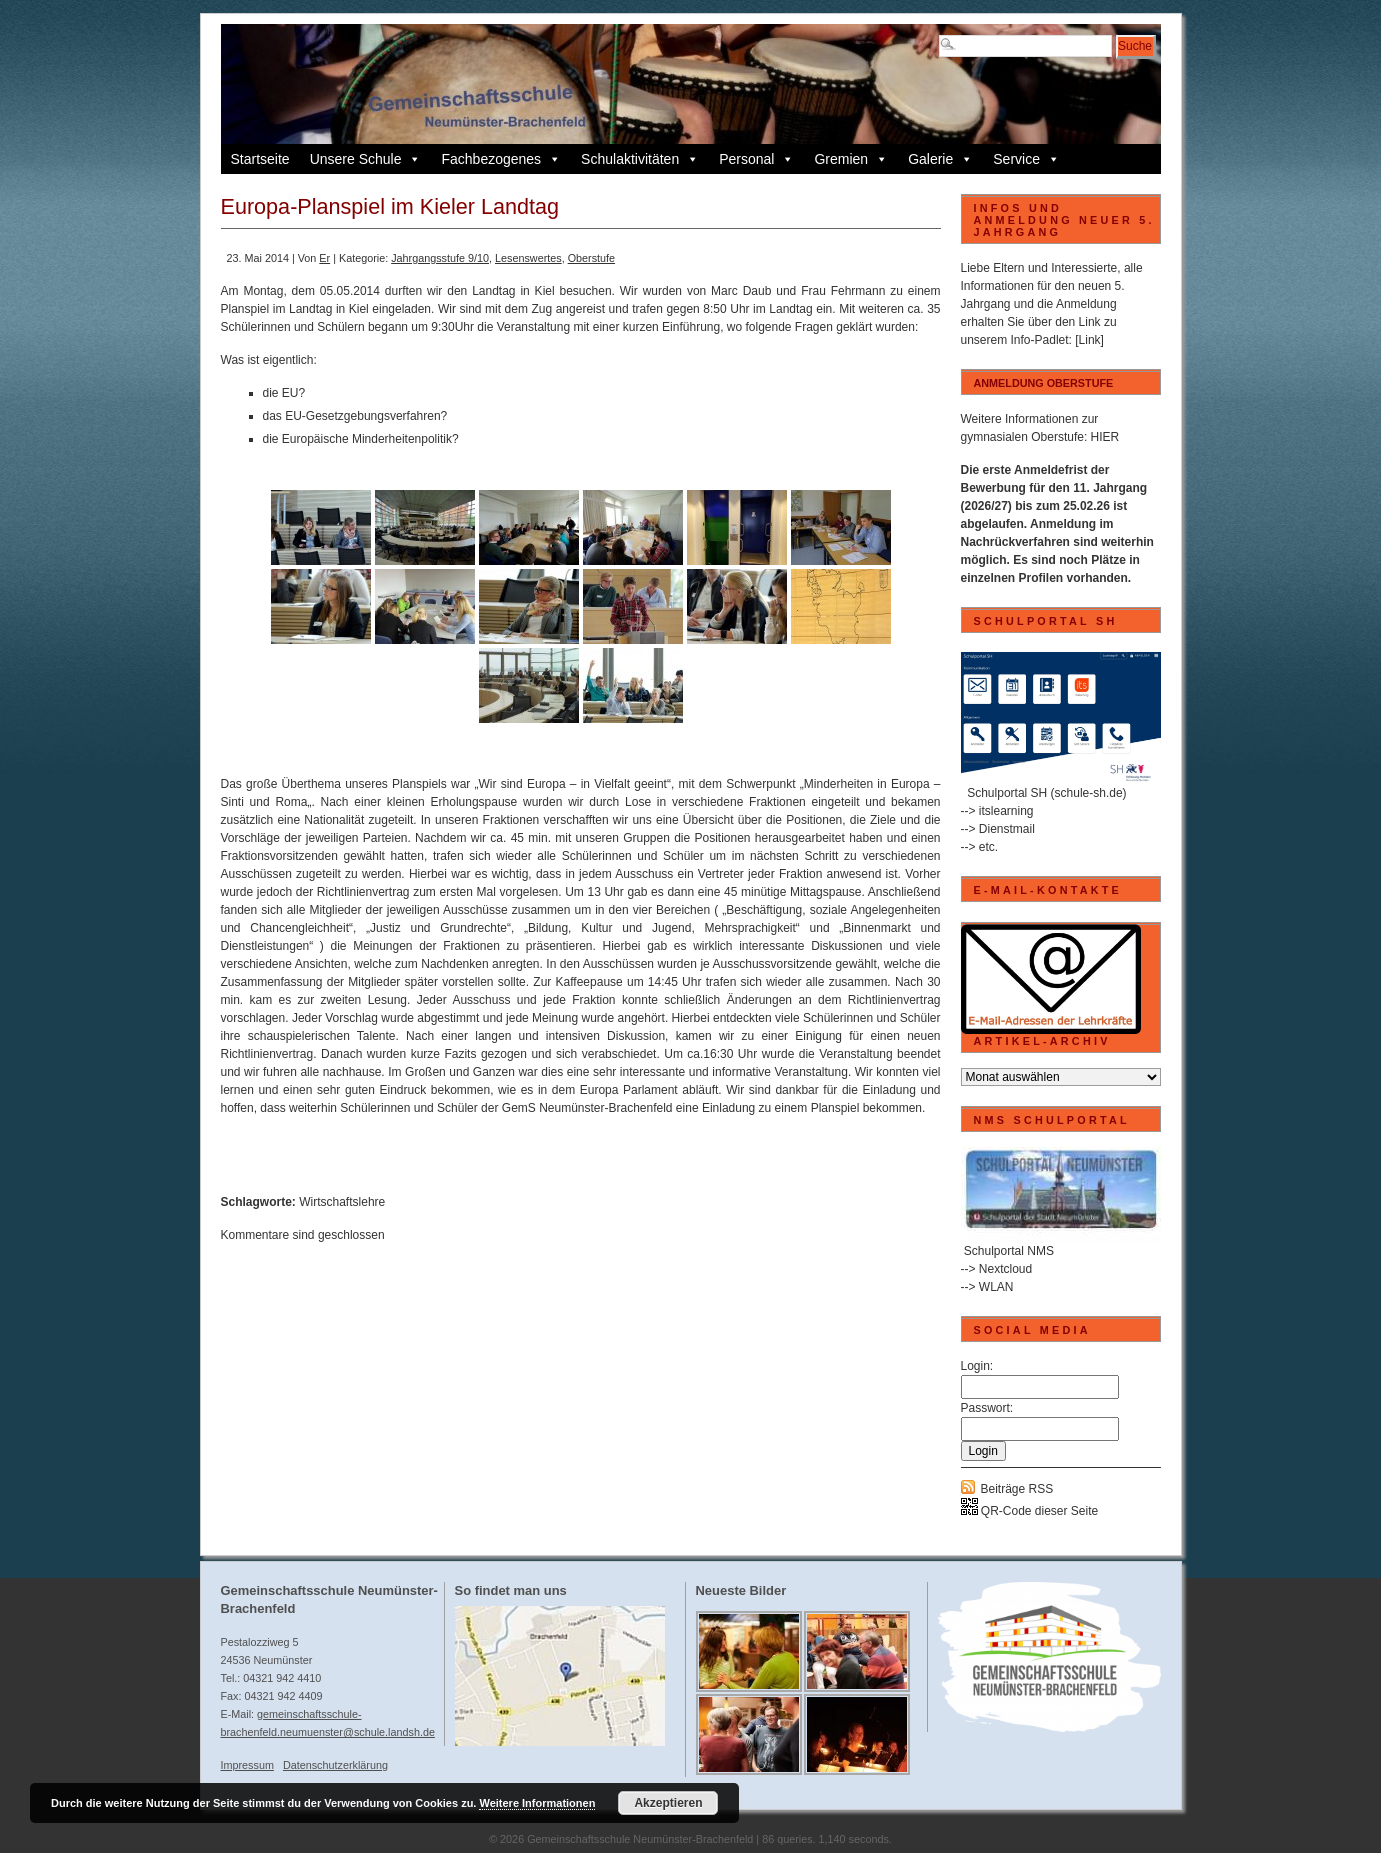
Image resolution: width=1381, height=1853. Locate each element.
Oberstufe (591, 258)
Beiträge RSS (1017, 1489)
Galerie (940, 159)
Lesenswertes (528, 258)
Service (1026, 159)
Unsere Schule (366, 159)
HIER (1105, 437)
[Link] (1089, 340)
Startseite (260, 159)
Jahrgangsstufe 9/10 (440, 258)
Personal (756, 159)
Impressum (247, 1765)
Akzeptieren (668, 1803)
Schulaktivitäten (640, 159)
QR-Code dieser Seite (1030, 1511)
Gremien (851, 159)
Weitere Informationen (537, 1803)
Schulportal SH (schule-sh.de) (1046, 793)
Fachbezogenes (501, 159)
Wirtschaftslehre (342, 1202)
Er (324, 258)
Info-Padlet (1040, 340)
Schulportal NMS (1009, 1251)
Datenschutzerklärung (335, 1765)
